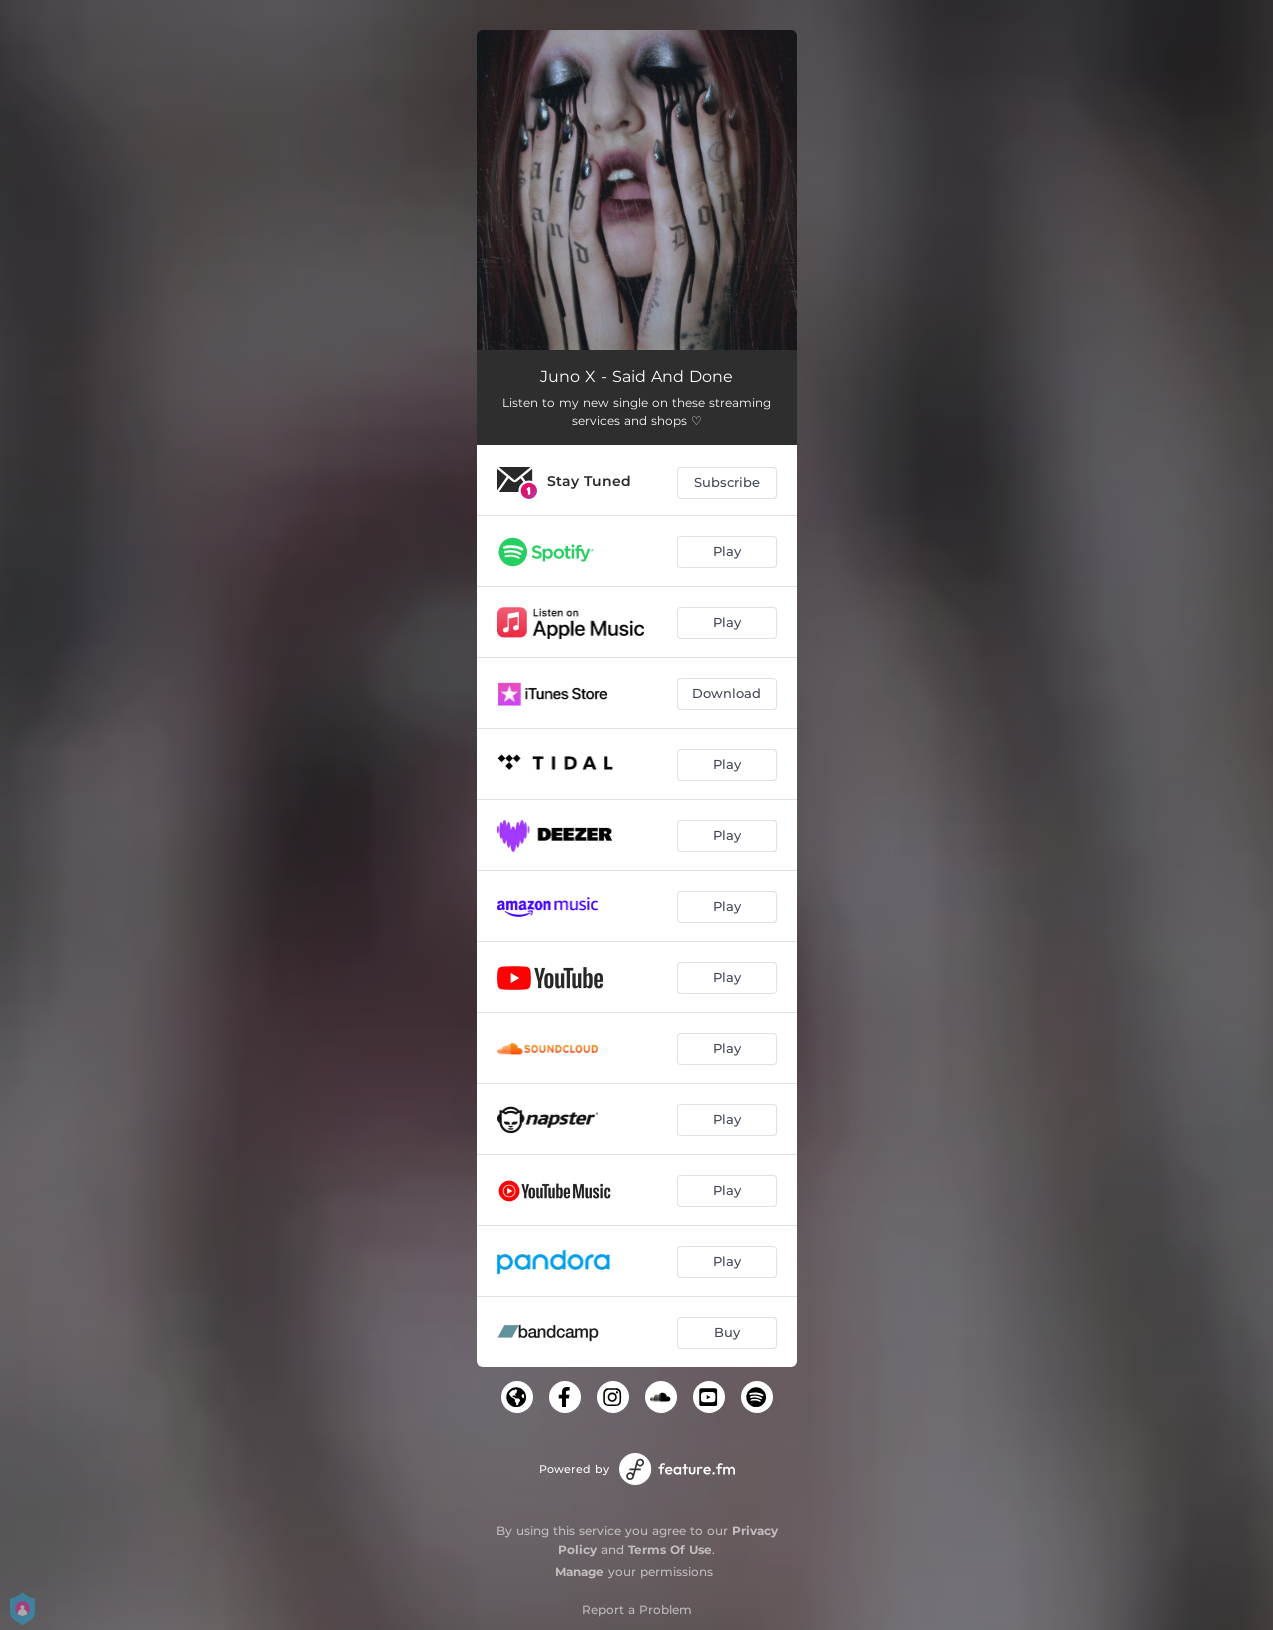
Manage (579, 1571)
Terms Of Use (670, 1549)
